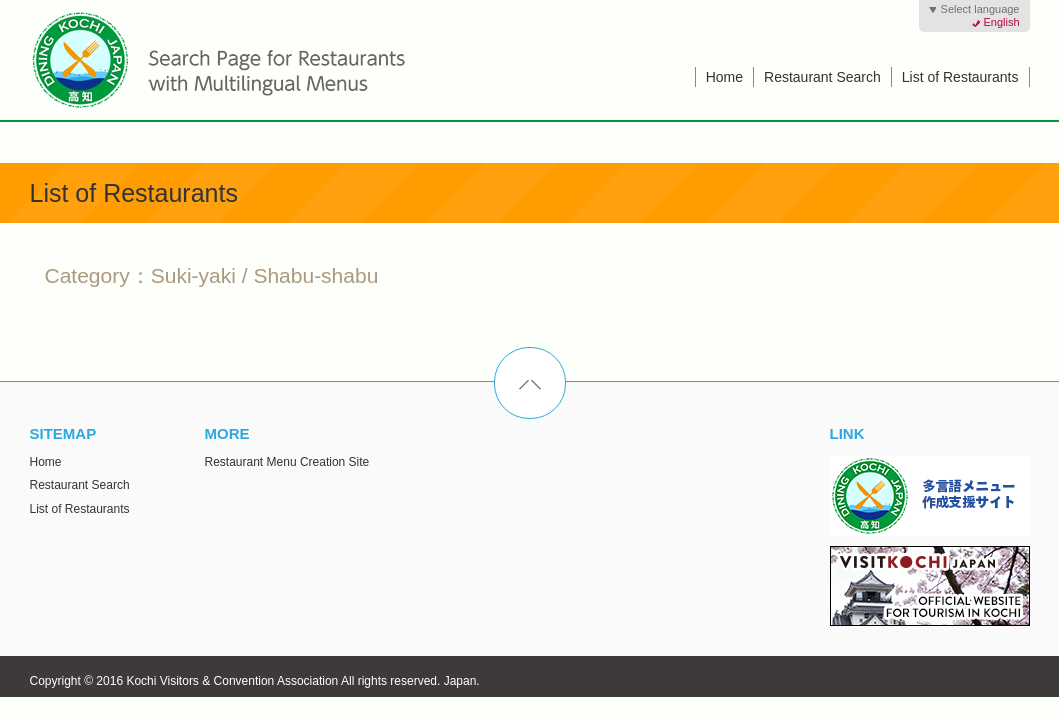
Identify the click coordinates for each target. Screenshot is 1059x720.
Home (724, 77)
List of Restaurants (960, 77)
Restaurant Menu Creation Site (287, 462)
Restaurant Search (822, 77)
